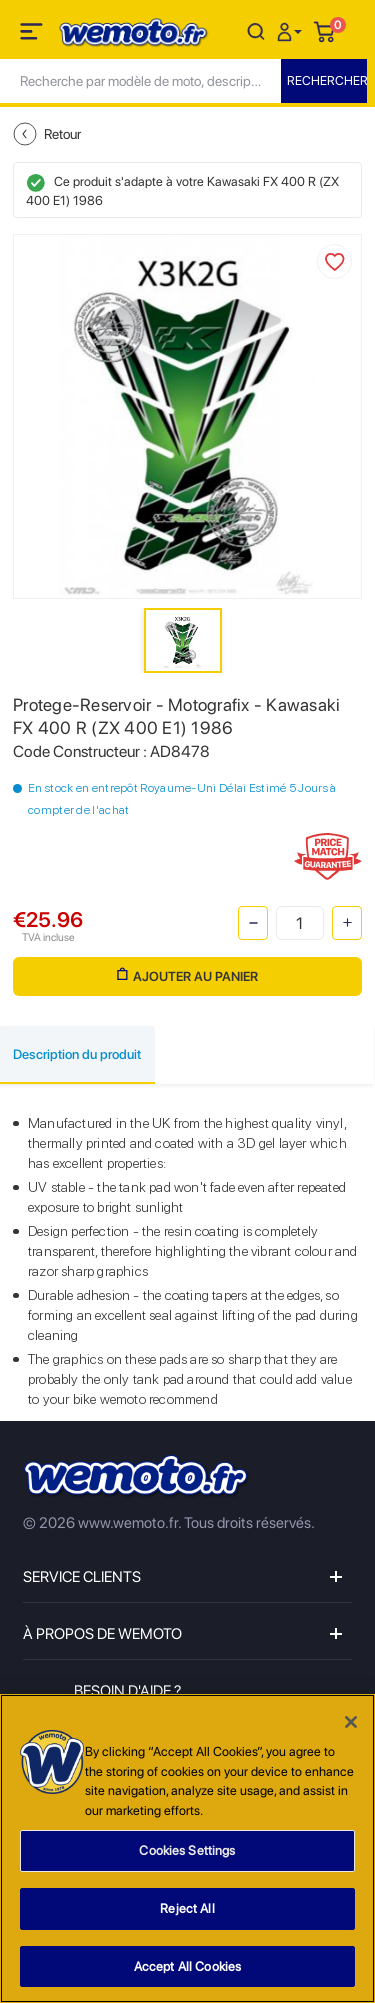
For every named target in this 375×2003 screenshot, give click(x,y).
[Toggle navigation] (33, 35)
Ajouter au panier (187, 975)
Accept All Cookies (187, 1968)
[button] (292, 30)
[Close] (351, 1725)
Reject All (187, 1911)
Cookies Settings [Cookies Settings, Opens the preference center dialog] (187, 1853)
